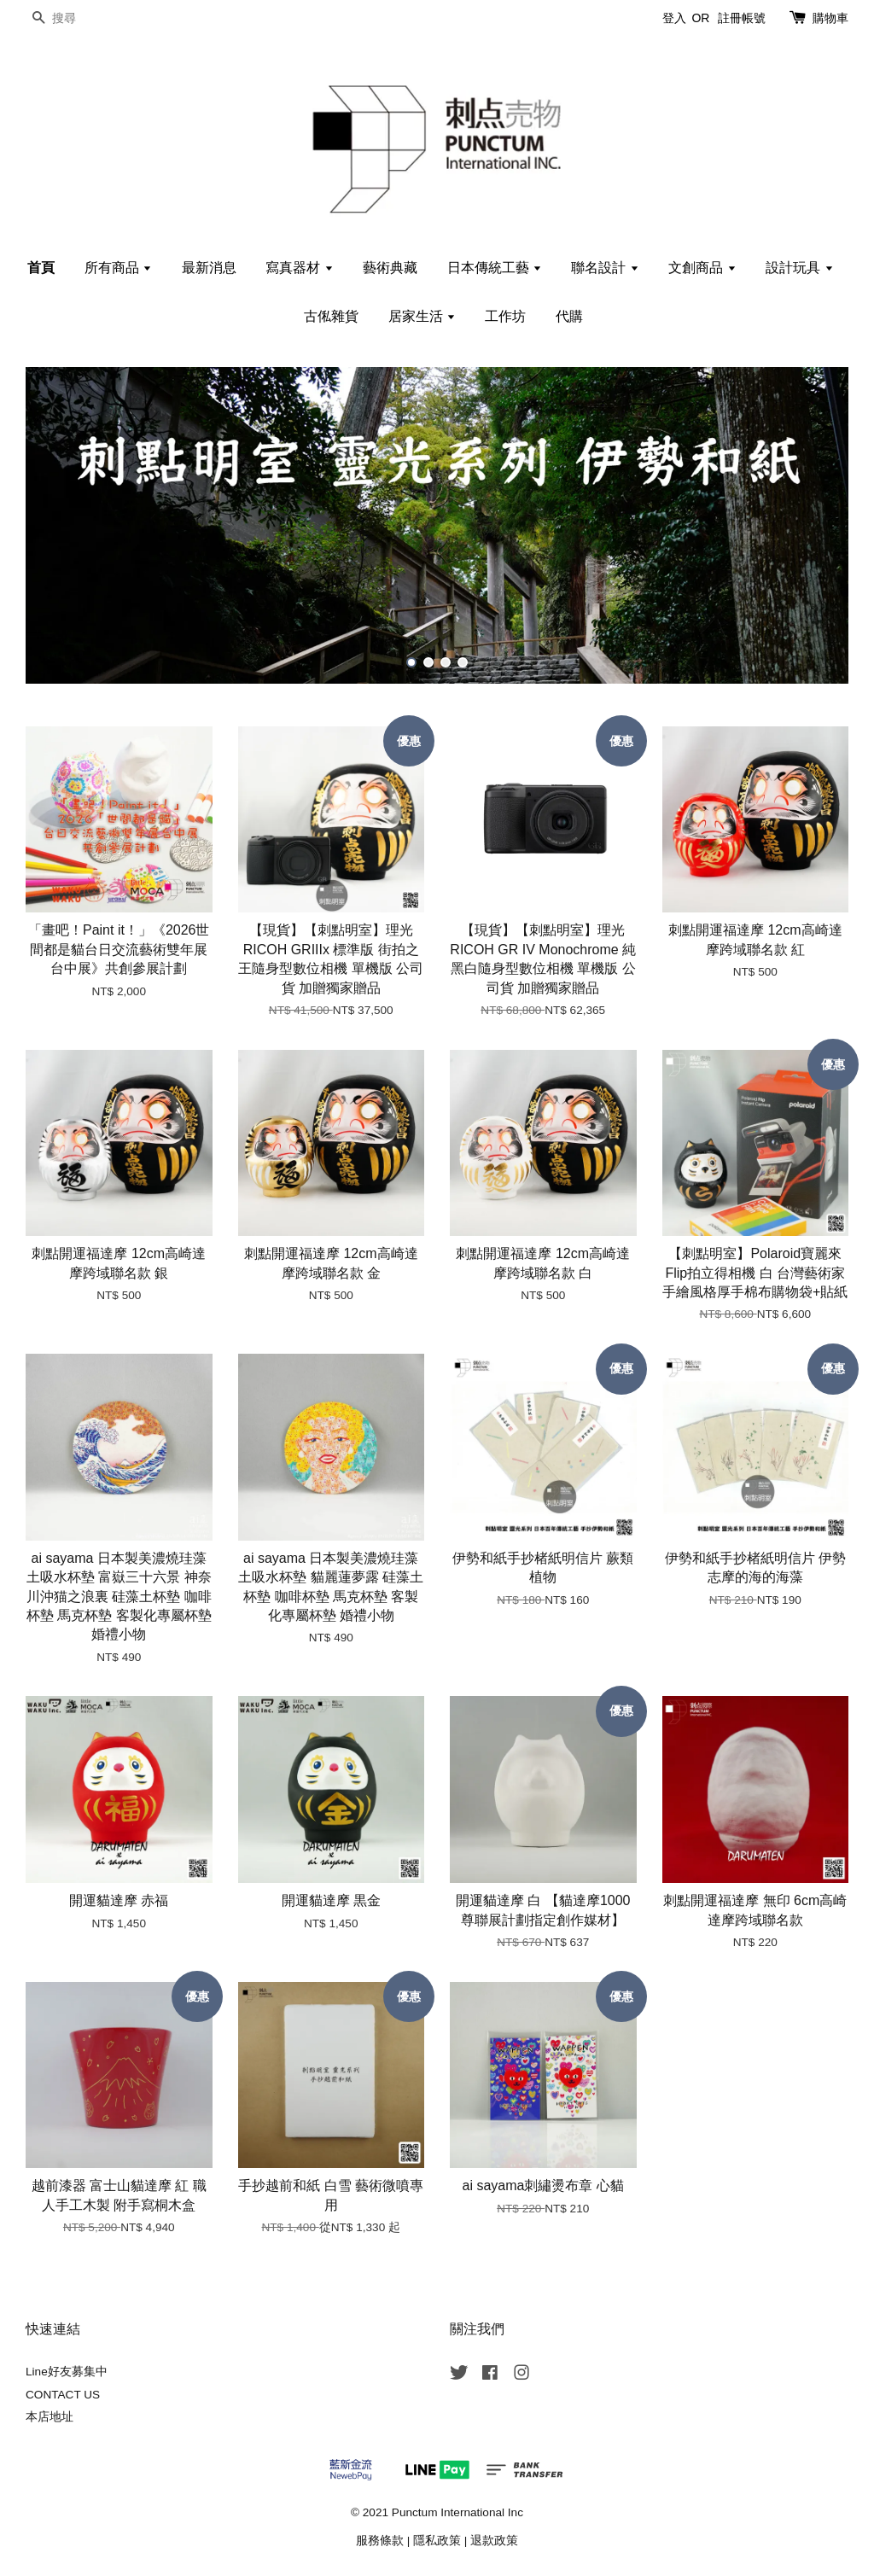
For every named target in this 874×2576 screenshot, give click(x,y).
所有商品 (118, 267)
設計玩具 (799, 267)
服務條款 (380, 2540)
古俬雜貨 (331, 316)
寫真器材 (299, 267)
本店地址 (49, 2416)
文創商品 (702, 267)
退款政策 (494, 2540)
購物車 (830, 18)
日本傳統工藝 (494, 267)
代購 (569, 316)
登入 (674, 18)
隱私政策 (437, 2540)
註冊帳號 (742, 18)
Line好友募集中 (67, 2371)
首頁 (41, 267)
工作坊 (505, 316)
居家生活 (422, 316)
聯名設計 (604, 267)
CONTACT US (63, 2394)
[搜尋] (77, 18)
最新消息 (209, 267)
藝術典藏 (390, 267)
